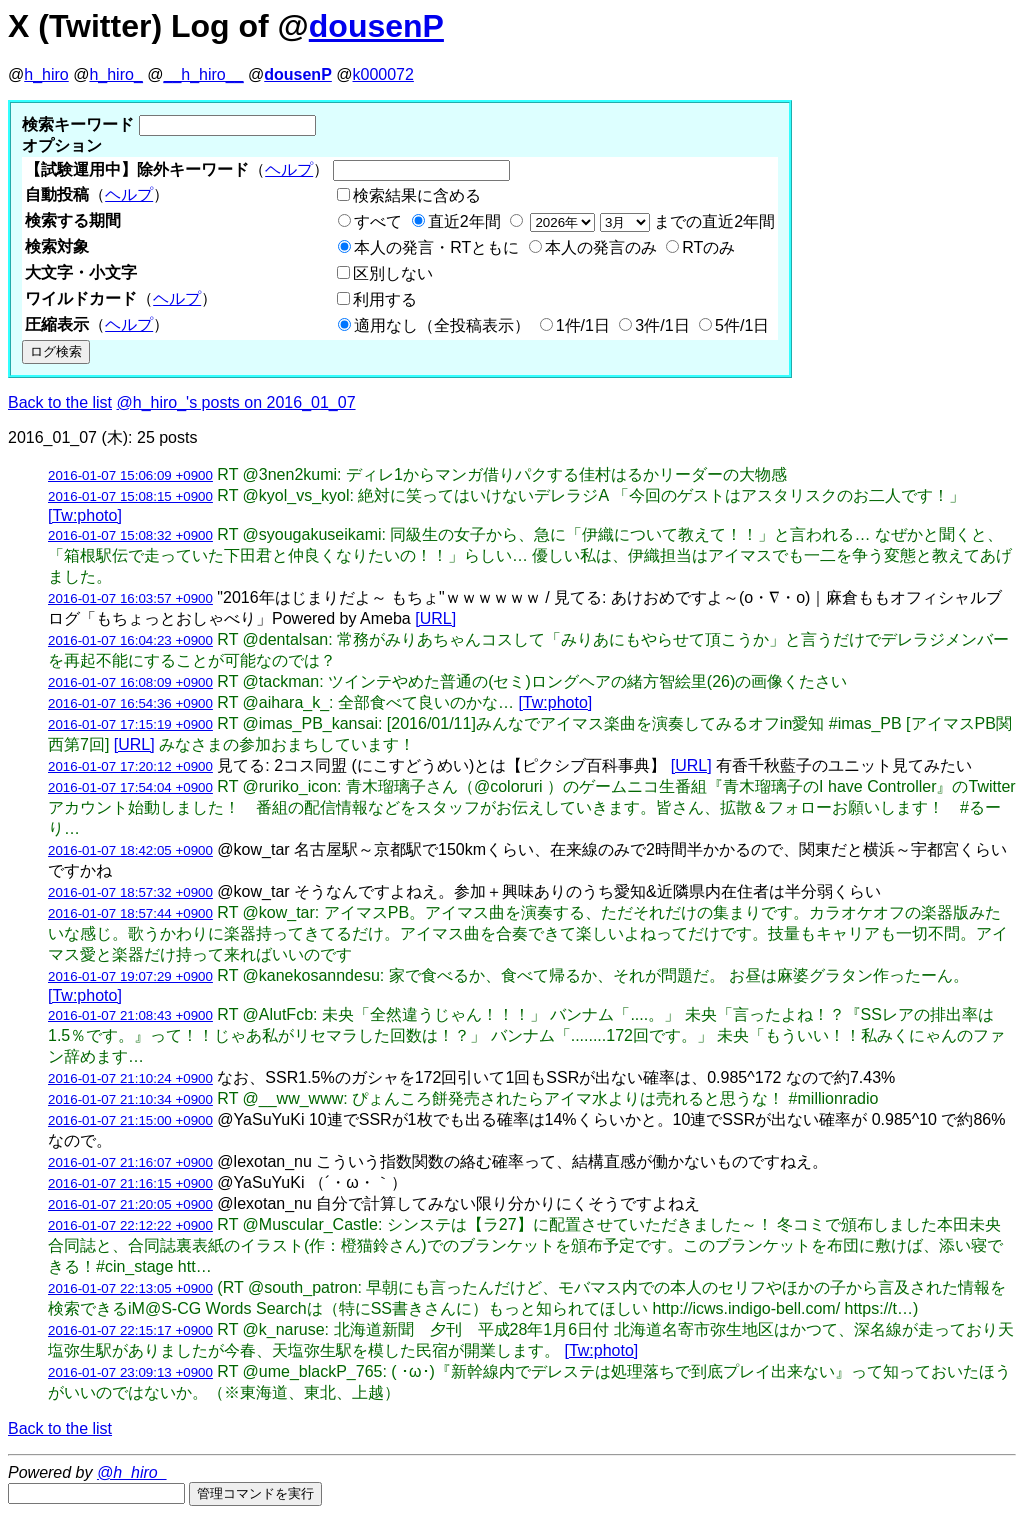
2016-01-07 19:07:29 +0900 (130, 976)
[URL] (435, 618)
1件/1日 (583, 325)
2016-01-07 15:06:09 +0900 (130, 475)
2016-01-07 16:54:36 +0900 (130, 703)
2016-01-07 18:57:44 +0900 (130, 913)
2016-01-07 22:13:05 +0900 (130, 1288)
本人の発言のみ (601, 247)
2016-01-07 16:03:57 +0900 (130, 598)
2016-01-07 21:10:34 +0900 (130, 1099)
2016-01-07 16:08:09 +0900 (130, 682)
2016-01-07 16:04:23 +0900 (130, 640)
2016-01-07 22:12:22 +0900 (130, 1225)
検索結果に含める (417, 195)
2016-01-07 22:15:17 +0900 (130, 1330)
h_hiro (46, 74)
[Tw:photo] (85, 515)
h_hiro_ (115, 74)
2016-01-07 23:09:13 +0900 (130, 1372)
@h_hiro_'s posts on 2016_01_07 (236, 402)
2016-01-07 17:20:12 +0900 (130, 766)
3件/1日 (662, 325)
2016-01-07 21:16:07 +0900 (130, 1162)
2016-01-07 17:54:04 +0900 (130, 787)
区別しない (393, 273)
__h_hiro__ (203, 74)
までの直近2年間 (650, 221)
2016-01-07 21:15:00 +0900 (130, 1120)
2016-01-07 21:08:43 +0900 (130, 1015)
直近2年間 (464, 221)
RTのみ (708, 247)
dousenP (376, 26)
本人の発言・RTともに (436, 247)
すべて (378, 221)
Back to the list (60, 402)
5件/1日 (742, 325)
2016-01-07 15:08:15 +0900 (130, 496)
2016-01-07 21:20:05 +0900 (130, 1204)
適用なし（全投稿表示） (442, 325)
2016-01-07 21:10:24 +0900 (130, 1078)
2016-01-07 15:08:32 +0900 (130, 535)
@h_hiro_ (132, 1472)
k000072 (383, 74)
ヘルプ (289, 169)
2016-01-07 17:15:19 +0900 (130, 724)
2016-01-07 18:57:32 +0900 (130, 892)
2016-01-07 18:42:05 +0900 (130, 850)
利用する (385, 299)
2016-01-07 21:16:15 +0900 (130, 1183)
